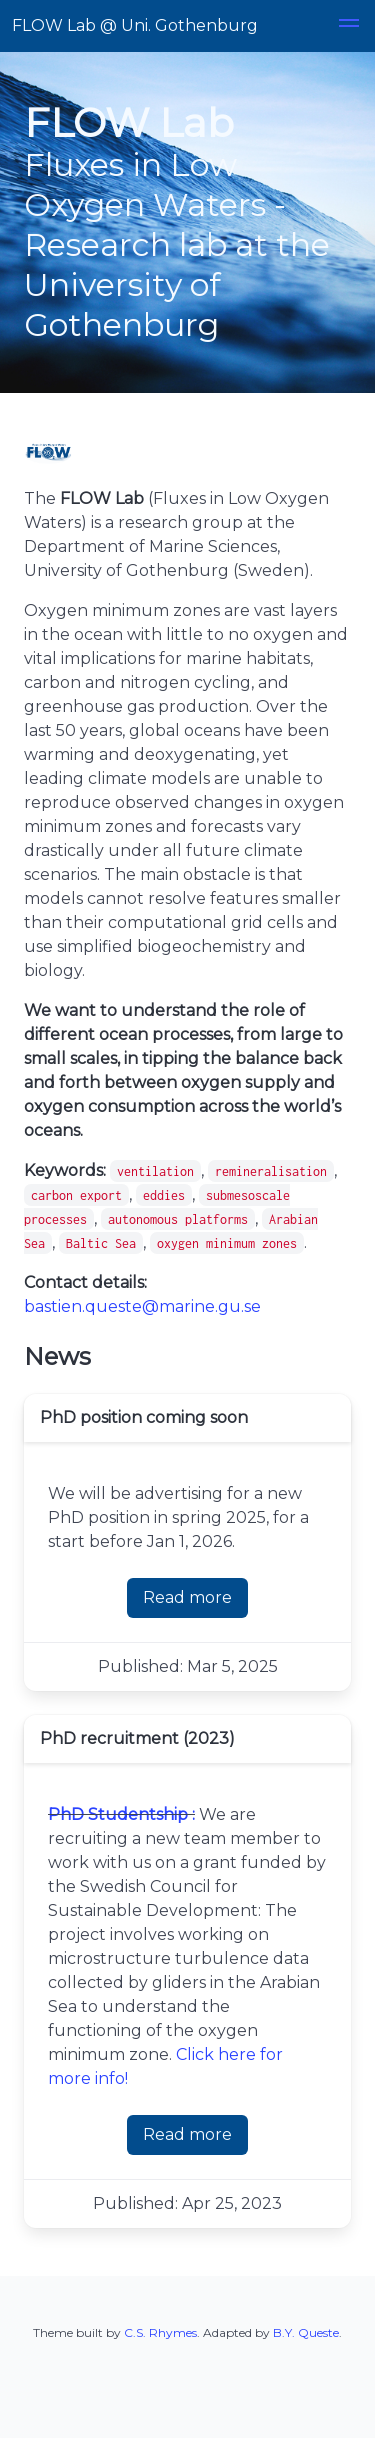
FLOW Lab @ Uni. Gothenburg (135, 25)
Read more (187, 1597)
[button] (349, 26)
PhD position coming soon (144, 1417)
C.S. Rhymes (160, 2332)
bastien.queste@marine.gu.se (142, 1306)
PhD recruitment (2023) (137, 1738)
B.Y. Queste (306, 2332)
